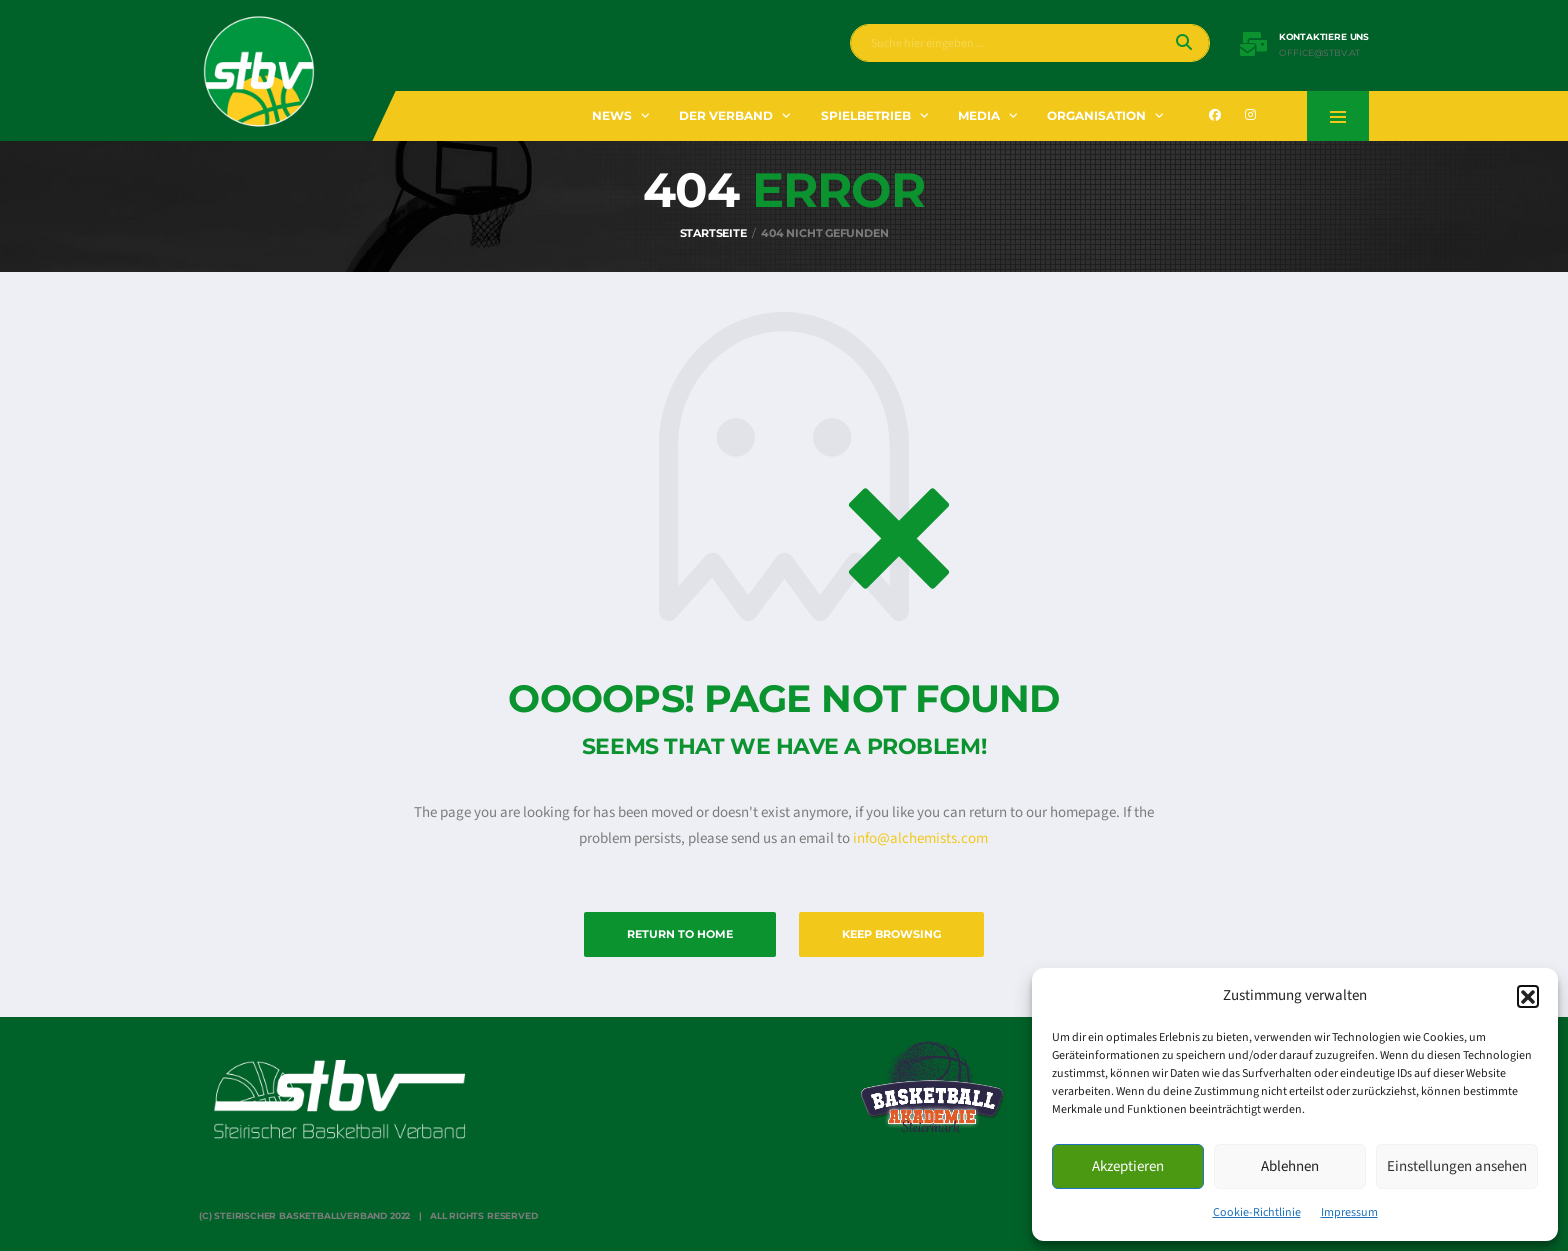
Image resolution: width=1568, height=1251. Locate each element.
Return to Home (680, 934)
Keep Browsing (891, 934)
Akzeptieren (1128, 1166)
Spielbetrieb (866, 115)
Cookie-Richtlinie (1257, 1212)
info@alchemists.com (920, 838)
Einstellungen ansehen (1457, 1166)
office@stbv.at (1319, 53)
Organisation (1096, 115)
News (612, 115)
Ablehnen (1290, 1166)
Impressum (1349, 1212)
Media (979, 115)
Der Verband (726, 115)
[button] (1528, 996)
